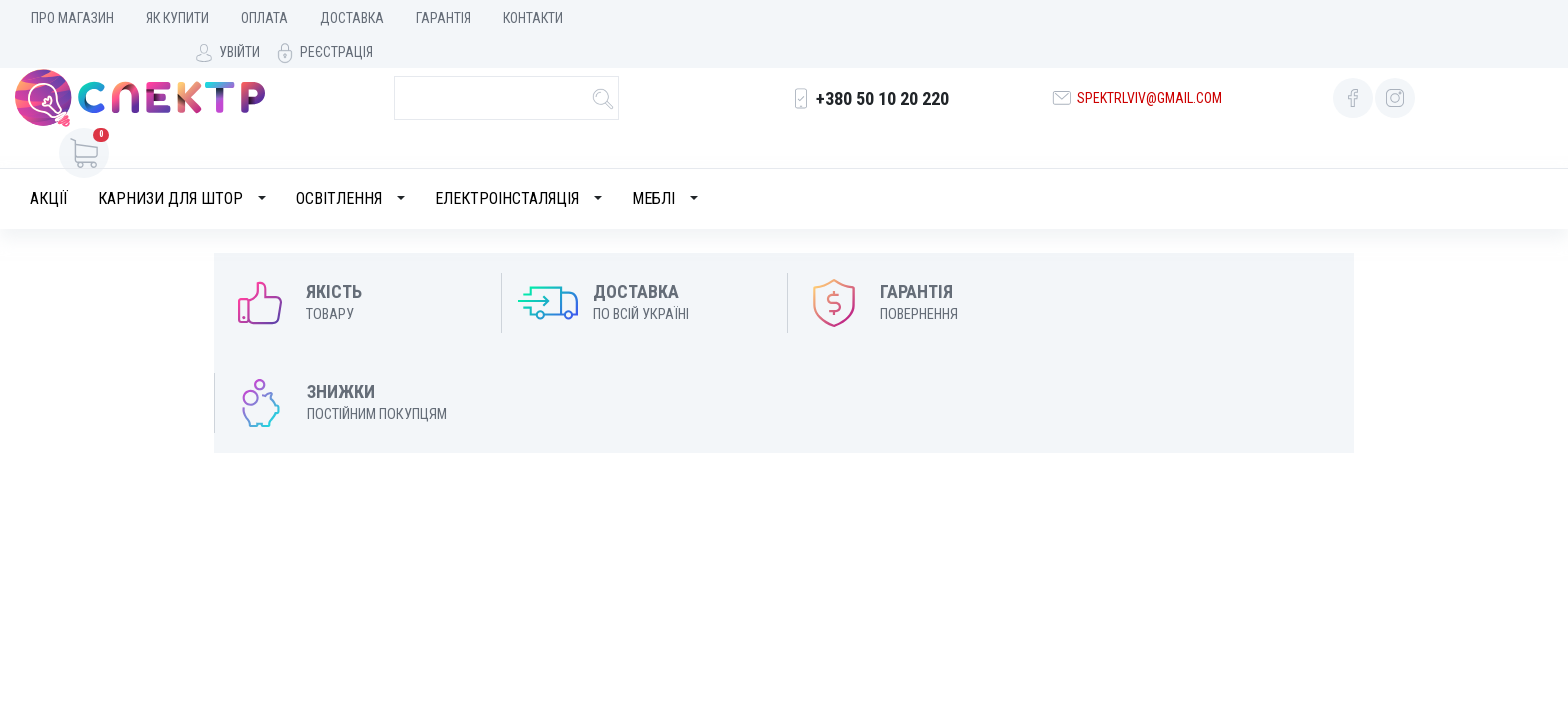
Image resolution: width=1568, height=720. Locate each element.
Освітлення (339, 167)
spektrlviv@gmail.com (1147, 87)
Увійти (1409, 18)
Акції (49, 167)
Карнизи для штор (170, 167)
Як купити (177, 18)
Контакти (533, 18)
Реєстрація (1506, 18)
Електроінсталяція (507, 167)
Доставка (352, 18)
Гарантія (443, 18)
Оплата (264, 18)
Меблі (653, 167)
